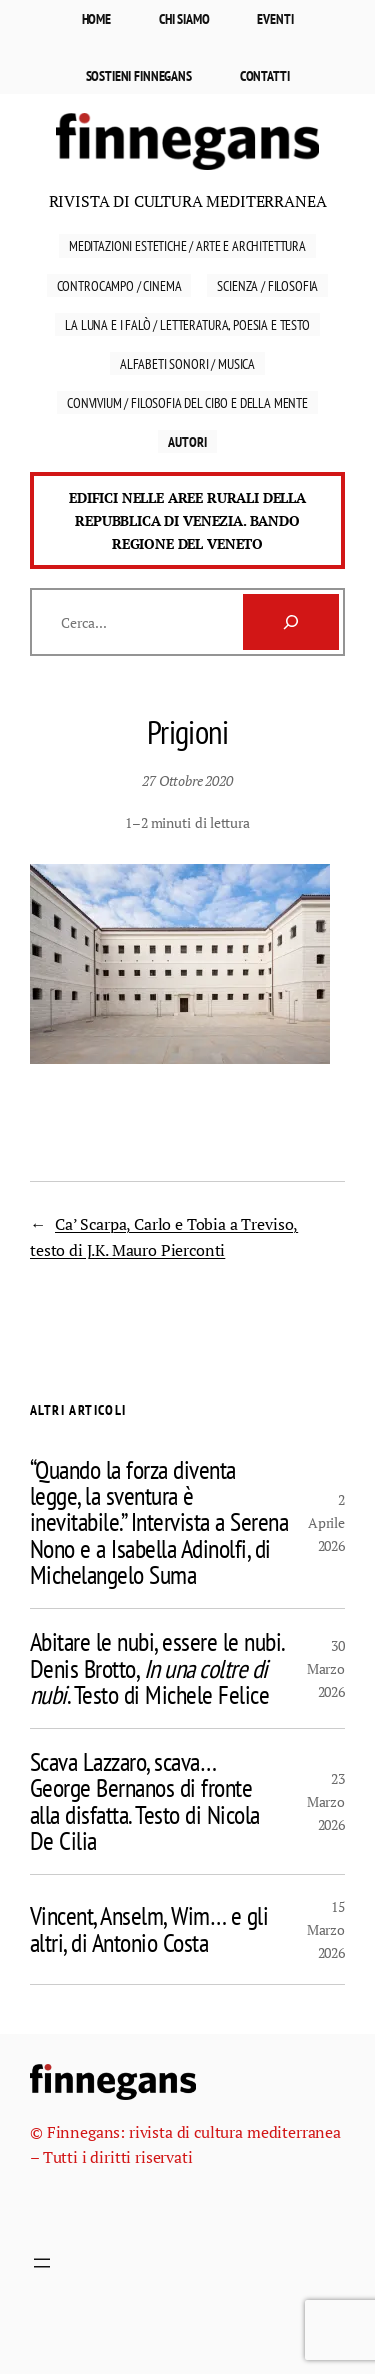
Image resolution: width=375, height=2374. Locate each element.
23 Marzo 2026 (326, 1801)
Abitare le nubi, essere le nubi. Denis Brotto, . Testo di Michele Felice (157, 1668)
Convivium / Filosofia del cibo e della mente (187, 402)
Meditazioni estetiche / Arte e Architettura (187, 245)
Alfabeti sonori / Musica (187, 363)
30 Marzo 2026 (326, 1668)
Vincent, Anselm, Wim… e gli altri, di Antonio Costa (149, 1929)
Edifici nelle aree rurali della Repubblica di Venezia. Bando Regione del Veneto (187, 520)
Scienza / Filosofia (267, 285)
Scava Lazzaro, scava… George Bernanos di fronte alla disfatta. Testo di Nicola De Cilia (145, 1801)
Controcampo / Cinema (119, 285)
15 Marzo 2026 (326, 1929)
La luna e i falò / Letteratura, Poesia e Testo (187, 324)
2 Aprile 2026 (326, 1522)
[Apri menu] (42, 2263)
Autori (187, 441)
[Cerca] (291, 622)
